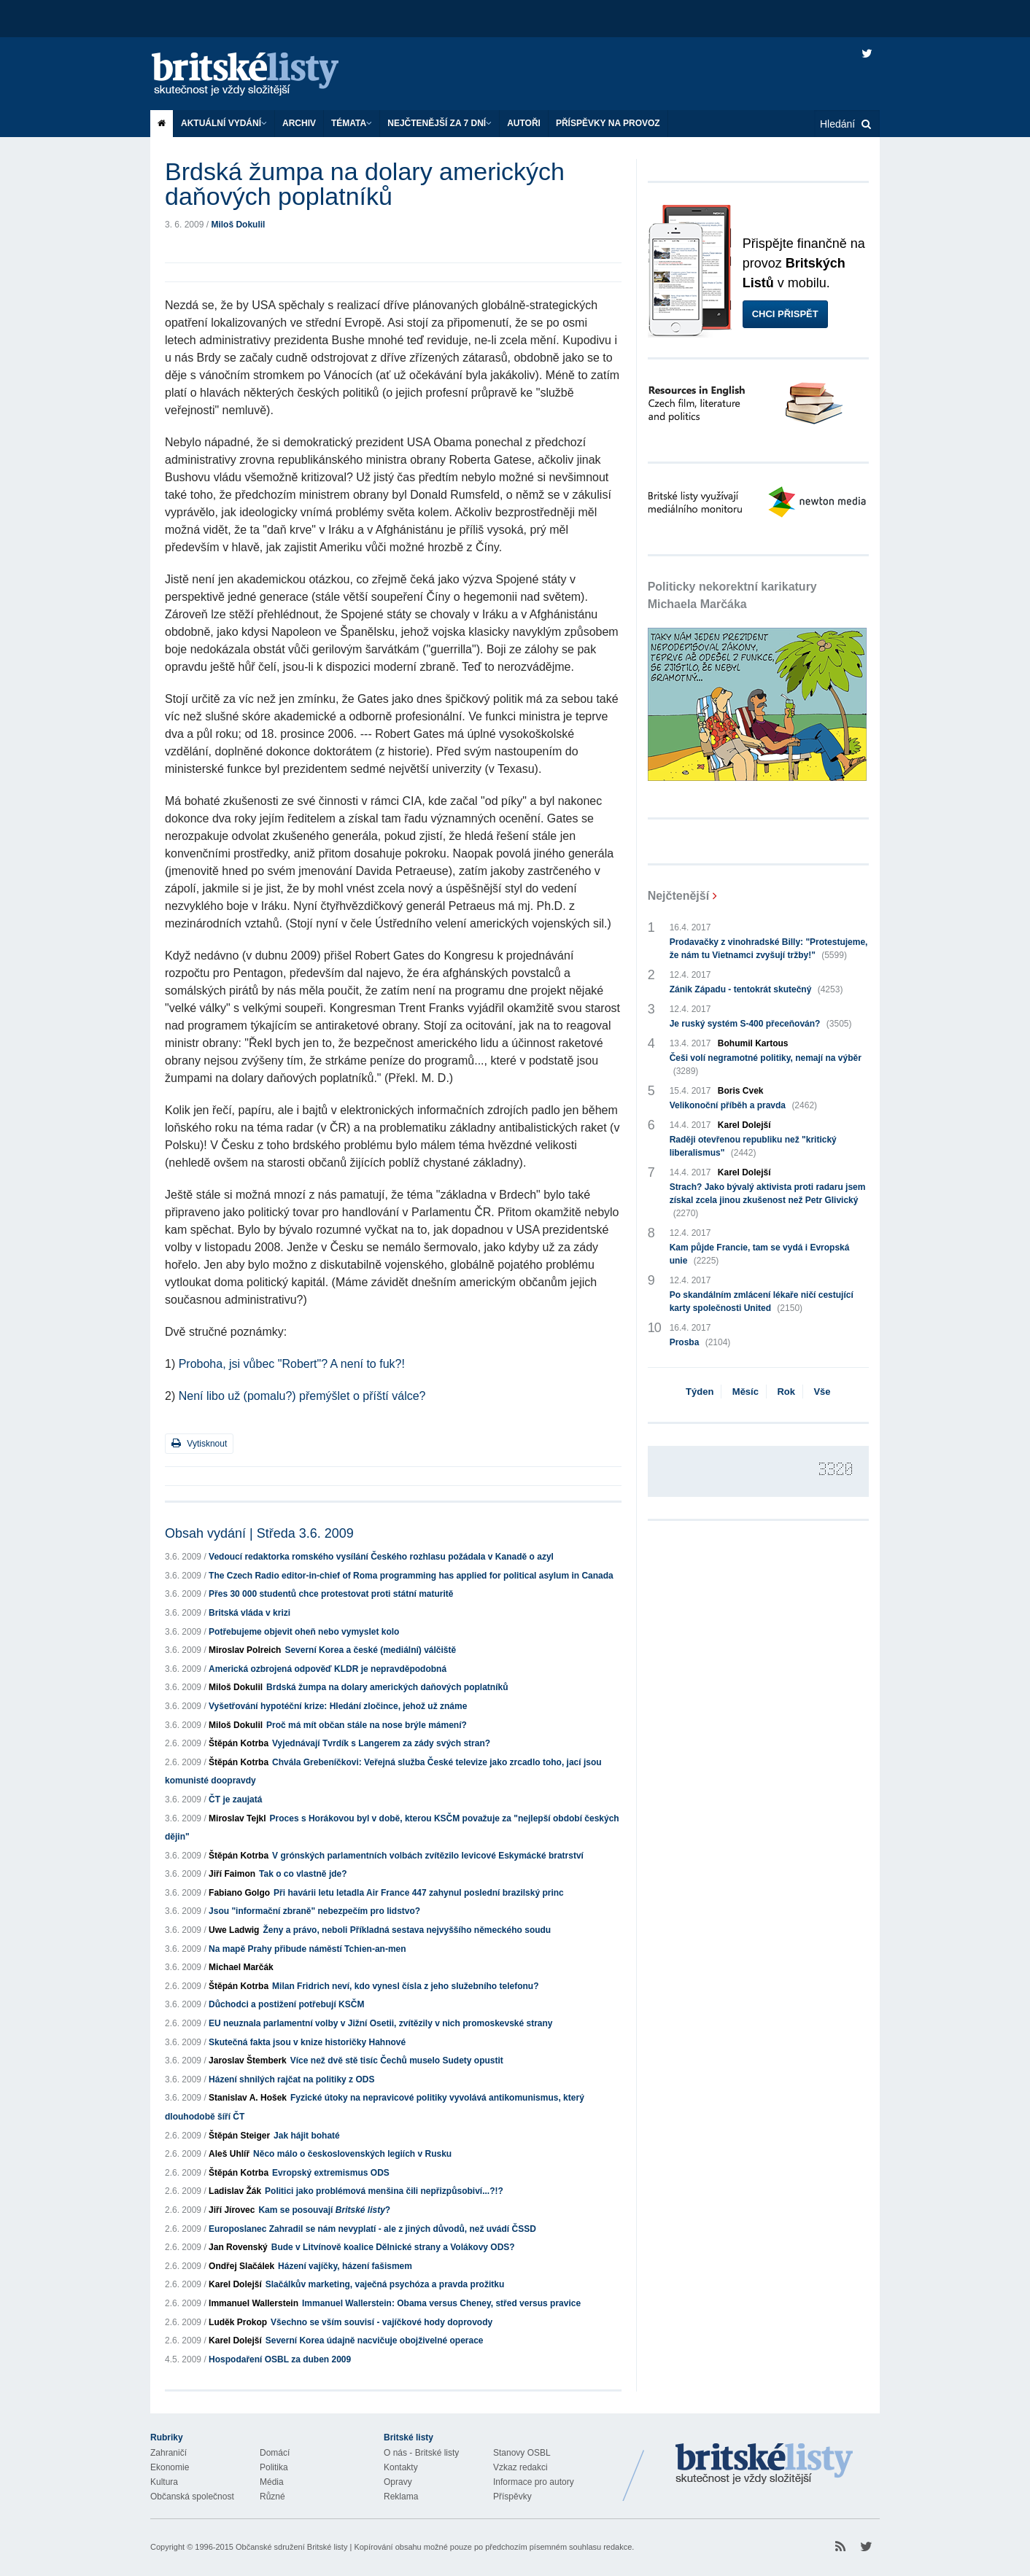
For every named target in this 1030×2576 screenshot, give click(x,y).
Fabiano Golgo (239, 1893)
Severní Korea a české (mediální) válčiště (370, 1650)
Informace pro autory (533, 2482)
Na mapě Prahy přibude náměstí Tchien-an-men (307, 1949)
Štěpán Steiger (239, 2136)
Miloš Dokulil (238, 224)
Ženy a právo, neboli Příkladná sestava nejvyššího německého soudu (407, 1930)
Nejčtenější (678, 896)
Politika (274, 2467)
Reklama (401, 2496)
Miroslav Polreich (245, 1650)
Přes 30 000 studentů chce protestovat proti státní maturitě (331, 1594)
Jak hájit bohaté (307, 2136)
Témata (351, 123)
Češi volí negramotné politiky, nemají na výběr (765, 1065)
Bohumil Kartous (753, 1043)
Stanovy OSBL (522, 2453)
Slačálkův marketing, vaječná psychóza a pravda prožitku (385, 2284)
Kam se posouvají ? (324, 2210)
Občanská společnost (192, 2496)
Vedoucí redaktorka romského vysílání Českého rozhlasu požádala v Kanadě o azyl (381, 1557)
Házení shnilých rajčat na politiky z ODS (291, 2079)
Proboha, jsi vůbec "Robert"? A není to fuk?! (292, 1364)
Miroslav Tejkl (237, 1818)
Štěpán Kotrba (238, 1743)
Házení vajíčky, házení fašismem (345, 2266)
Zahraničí (168, 2453)
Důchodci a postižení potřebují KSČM (286, 2004)
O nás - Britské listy (421, 2453)
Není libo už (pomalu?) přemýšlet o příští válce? (302, 1396)
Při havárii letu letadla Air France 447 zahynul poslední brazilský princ (419, 1893)
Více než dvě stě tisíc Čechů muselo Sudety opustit (396, 2060)
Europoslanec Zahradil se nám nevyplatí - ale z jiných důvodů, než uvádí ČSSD (372, 2229)
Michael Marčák (241, 1967)
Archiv (299, 123)
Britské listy (259, 75)
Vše (821, 1391)
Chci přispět (785, 313)
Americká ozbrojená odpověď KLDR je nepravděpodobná (327, 1669)
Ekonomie (169, 2467)
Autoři (524, 123)
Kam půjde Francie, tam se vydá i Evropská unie (760, 1254)
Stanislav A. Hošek (248, 2098)
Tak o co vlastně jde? (302, 1874)
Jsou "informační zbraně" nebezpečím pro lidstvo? (314, 1911)
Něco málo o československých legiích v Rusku (352, 2154)
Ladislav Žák (235, 2191)
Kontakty (401, 2467)
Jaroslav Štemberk (248, 2060)
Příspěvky (512, 2496)
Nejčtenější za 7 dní (439, 123)
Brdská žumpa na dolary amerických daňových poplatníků (387, 1687)
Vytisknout (199, 1443)
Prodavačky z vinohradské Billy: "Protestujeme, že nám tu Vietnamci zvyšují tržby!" (769, 949)
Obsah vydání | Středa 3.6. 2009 (259, 1533)
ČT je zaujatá (235, 1799)
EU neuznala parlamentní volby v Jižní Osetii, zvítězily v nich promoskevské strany (381, 2023)
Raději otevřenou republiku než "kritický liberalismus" (753, 1147)
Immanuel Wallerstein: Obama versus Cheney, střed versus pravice (441, 2303)
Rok (786, 1391)
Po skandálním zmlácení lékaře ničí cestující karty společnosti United (761, 1302)
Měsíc (745, 1391)
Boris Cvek (741, 1091)
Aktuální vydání (224, 123)
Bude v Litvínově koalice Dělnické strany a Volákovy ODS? (393, 2247)
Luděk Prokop (238, 2322)
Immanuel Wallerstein (253, 2303)
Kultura (164, 2482)
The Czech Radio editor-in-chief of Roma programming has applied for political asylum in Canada (411, 1576)
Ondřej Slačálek (241, 2266)
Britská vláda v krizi (249, 1613)
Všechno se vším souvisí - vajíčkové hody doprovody (381, 2322)
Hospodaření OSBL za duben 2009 (280, 2359)
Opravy (398, 2482)
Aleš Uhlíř (229, 2154)
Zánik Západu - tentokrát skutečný (756, 989)
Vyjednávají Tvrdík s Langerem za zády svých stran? (381, 1743)
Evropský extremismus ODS (331, 2173)
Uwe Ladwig (234, 1930)
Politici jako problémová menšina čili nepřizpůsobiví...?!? (384, 2191)
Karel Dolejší (235, 2284)
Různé (272, 2496)
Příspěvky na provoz (608, 123)
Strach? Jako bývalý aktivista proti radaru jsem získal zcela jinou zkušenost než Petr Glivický (768, 1201)
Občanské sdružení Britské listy (291, 2546)
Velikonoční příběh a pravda (743, 1105)
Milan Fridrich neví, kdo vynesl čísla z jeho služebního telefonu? (405, 1986)
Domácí (275, 2453)
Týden (699, 1391)
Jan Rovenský (238, 2247)
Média (272, 2482)
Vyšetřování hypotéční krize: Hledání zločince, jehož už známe (338, 1706)
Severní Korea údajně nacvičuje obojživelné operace (375, 2340)
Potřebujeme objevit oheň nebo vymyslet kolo (304, 1632)
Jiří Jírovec (232, 2210)
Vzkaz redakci (520, 2467)
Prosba (700, 1342)
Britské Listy (764, 2464)
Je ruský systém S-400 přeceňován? (761, 1023)
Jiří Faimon (232, 1874)
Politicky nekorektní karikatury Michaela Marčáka (732, 595)
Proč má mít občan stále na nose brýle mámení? (366, 1725)
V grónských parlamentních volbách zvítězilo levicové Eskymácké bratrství (428, 1856)
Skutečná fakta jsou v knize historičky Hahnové (307, 2042)
